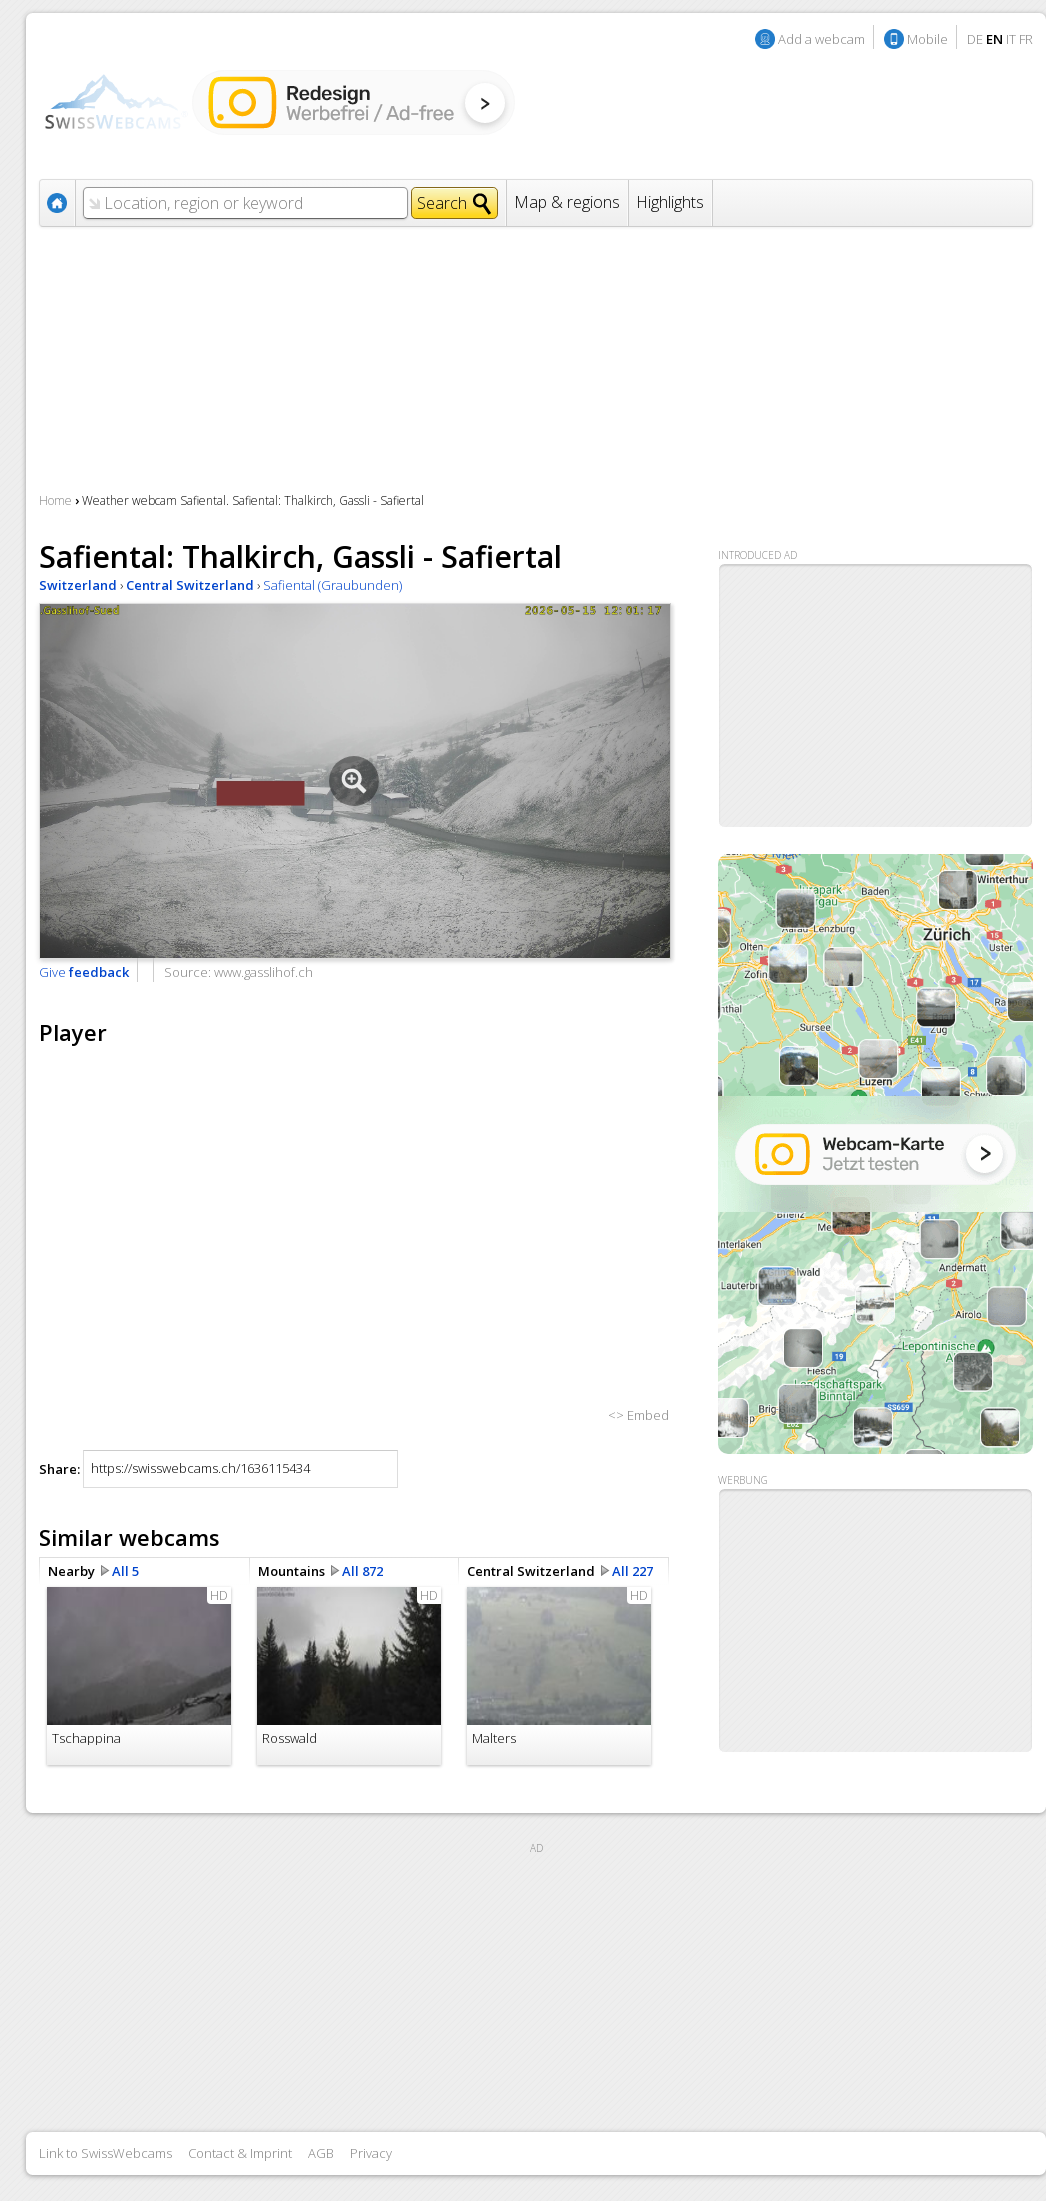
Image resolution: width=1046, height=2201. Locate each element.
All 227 (632, 1571)
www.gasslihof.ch (263, 972)
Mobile (927, 39)
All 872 (362, 1571)
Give (84, 972)
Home (55, 500)
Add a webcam (821, 39)
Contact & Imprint (240, 2153)
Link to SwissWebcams (105, 2153)
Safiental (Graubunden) (332, 585)
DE (975, 39)
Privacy (371, 2153)
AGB (321, 2153)
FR (1026, 39)
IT (1011, 39)
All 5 (125, 1571)
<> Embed (638, 1415)
